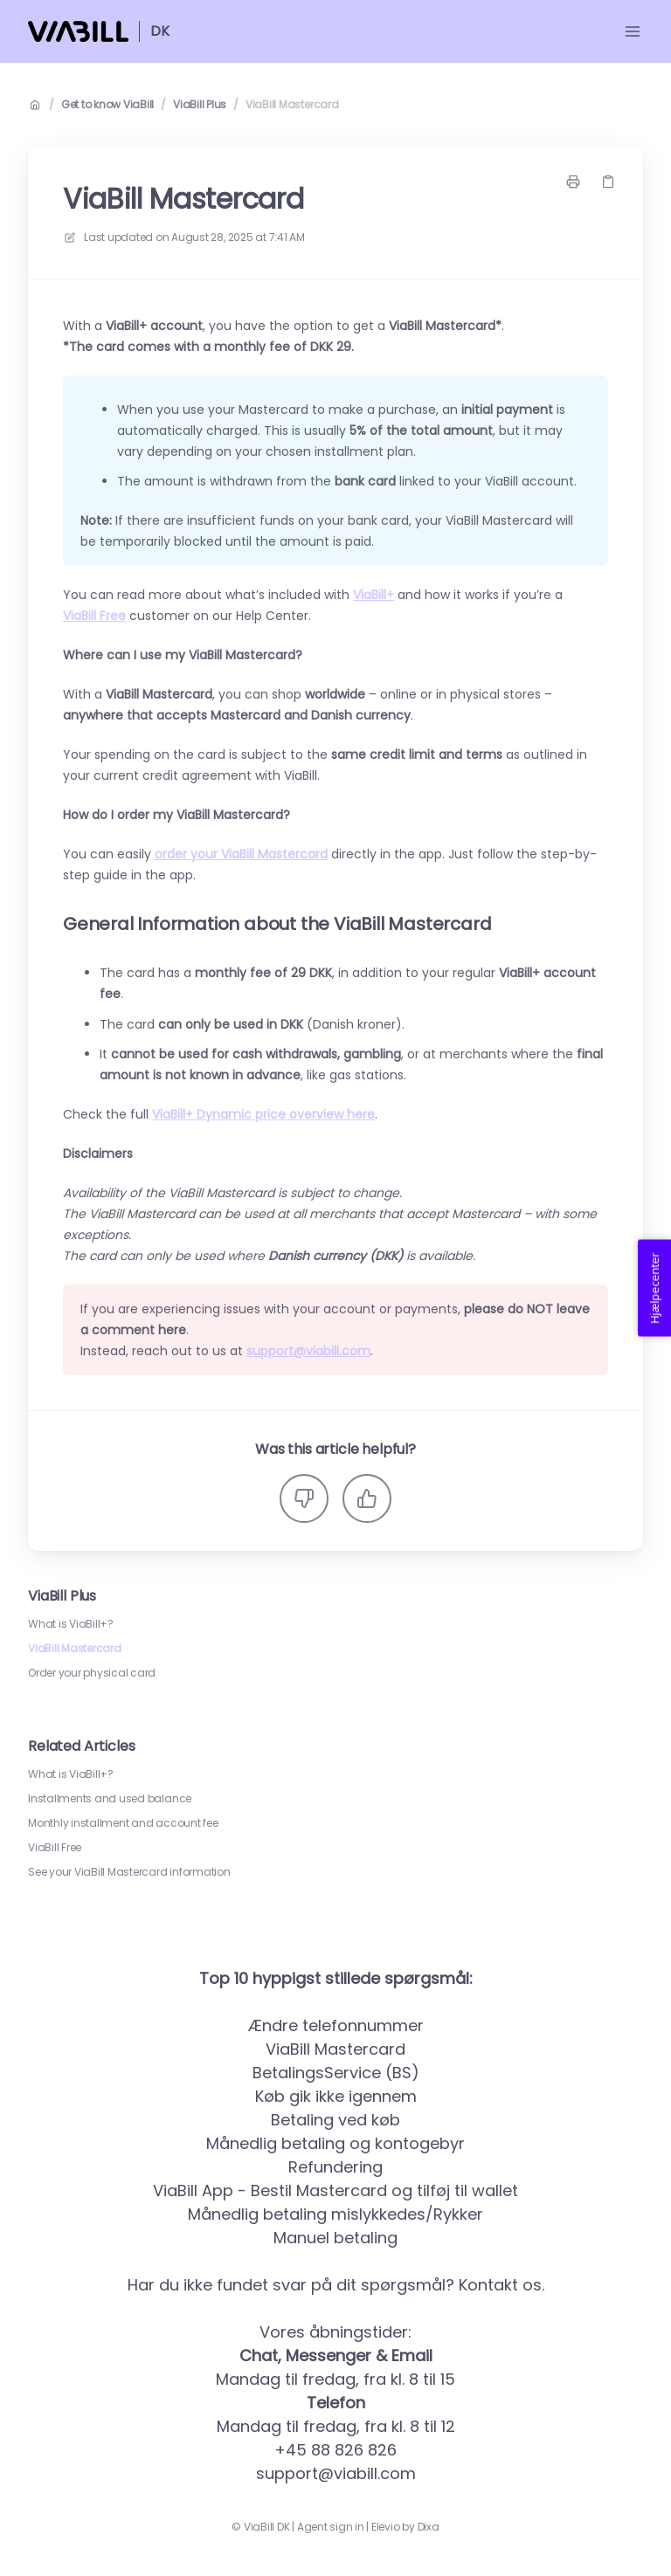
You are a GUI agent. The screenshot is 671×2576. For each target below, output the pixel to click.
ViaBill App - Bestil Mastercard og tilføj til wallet (335, 2190)
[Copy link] (608, 182)
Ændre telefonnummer (336, 2025)
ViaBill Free (54, 1848)
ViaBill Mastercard (292, 105)
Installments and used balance (109, 1799)
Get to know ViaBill (107, 105)
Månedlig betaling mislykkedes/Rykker (335, 2214)
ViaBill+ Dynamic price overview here (263, 1114)
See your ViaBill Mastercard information (129, 1872)
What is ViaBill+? (71, 1624)
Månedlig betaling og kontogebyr (335, 2143)
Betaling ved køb (335, 2120)
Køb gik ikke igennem (336, 2096)
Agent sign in (330, 2527)
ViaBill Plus (199, 105)
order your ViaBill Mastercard (241, 854)
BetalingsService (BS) (335, 2073)
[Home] (78, 31)
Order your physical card (92, 1673)
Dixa (428, 2527)
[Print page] (573, 182)
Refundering (335, 2167)
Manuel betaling (335, 2238)
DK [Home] (159, 31)
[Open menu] (633, 31)
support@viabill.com (308, 1351)
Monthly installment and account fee (123, 1823)
